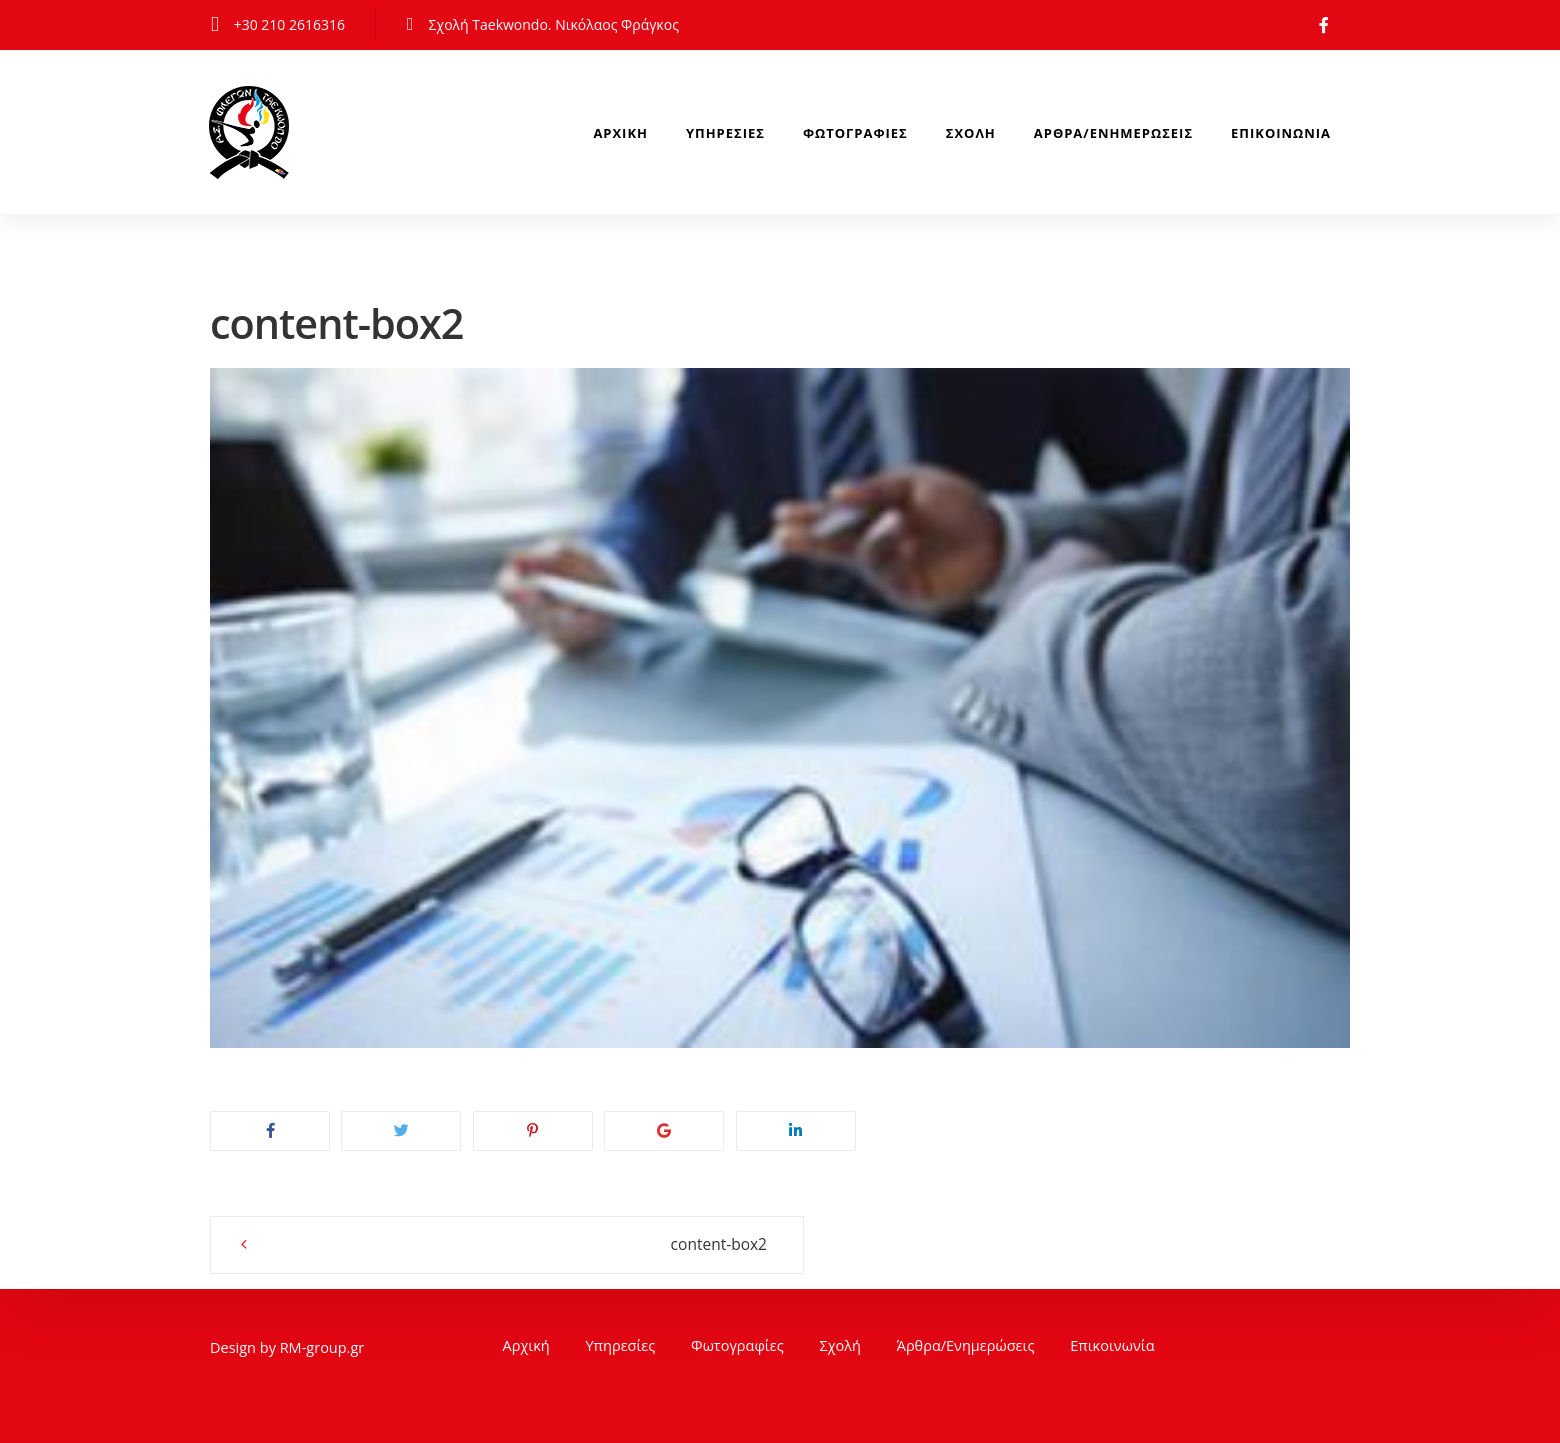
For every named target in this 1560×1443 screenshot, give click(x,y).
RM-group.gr (322, 1347)
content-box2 (694, 1244)
